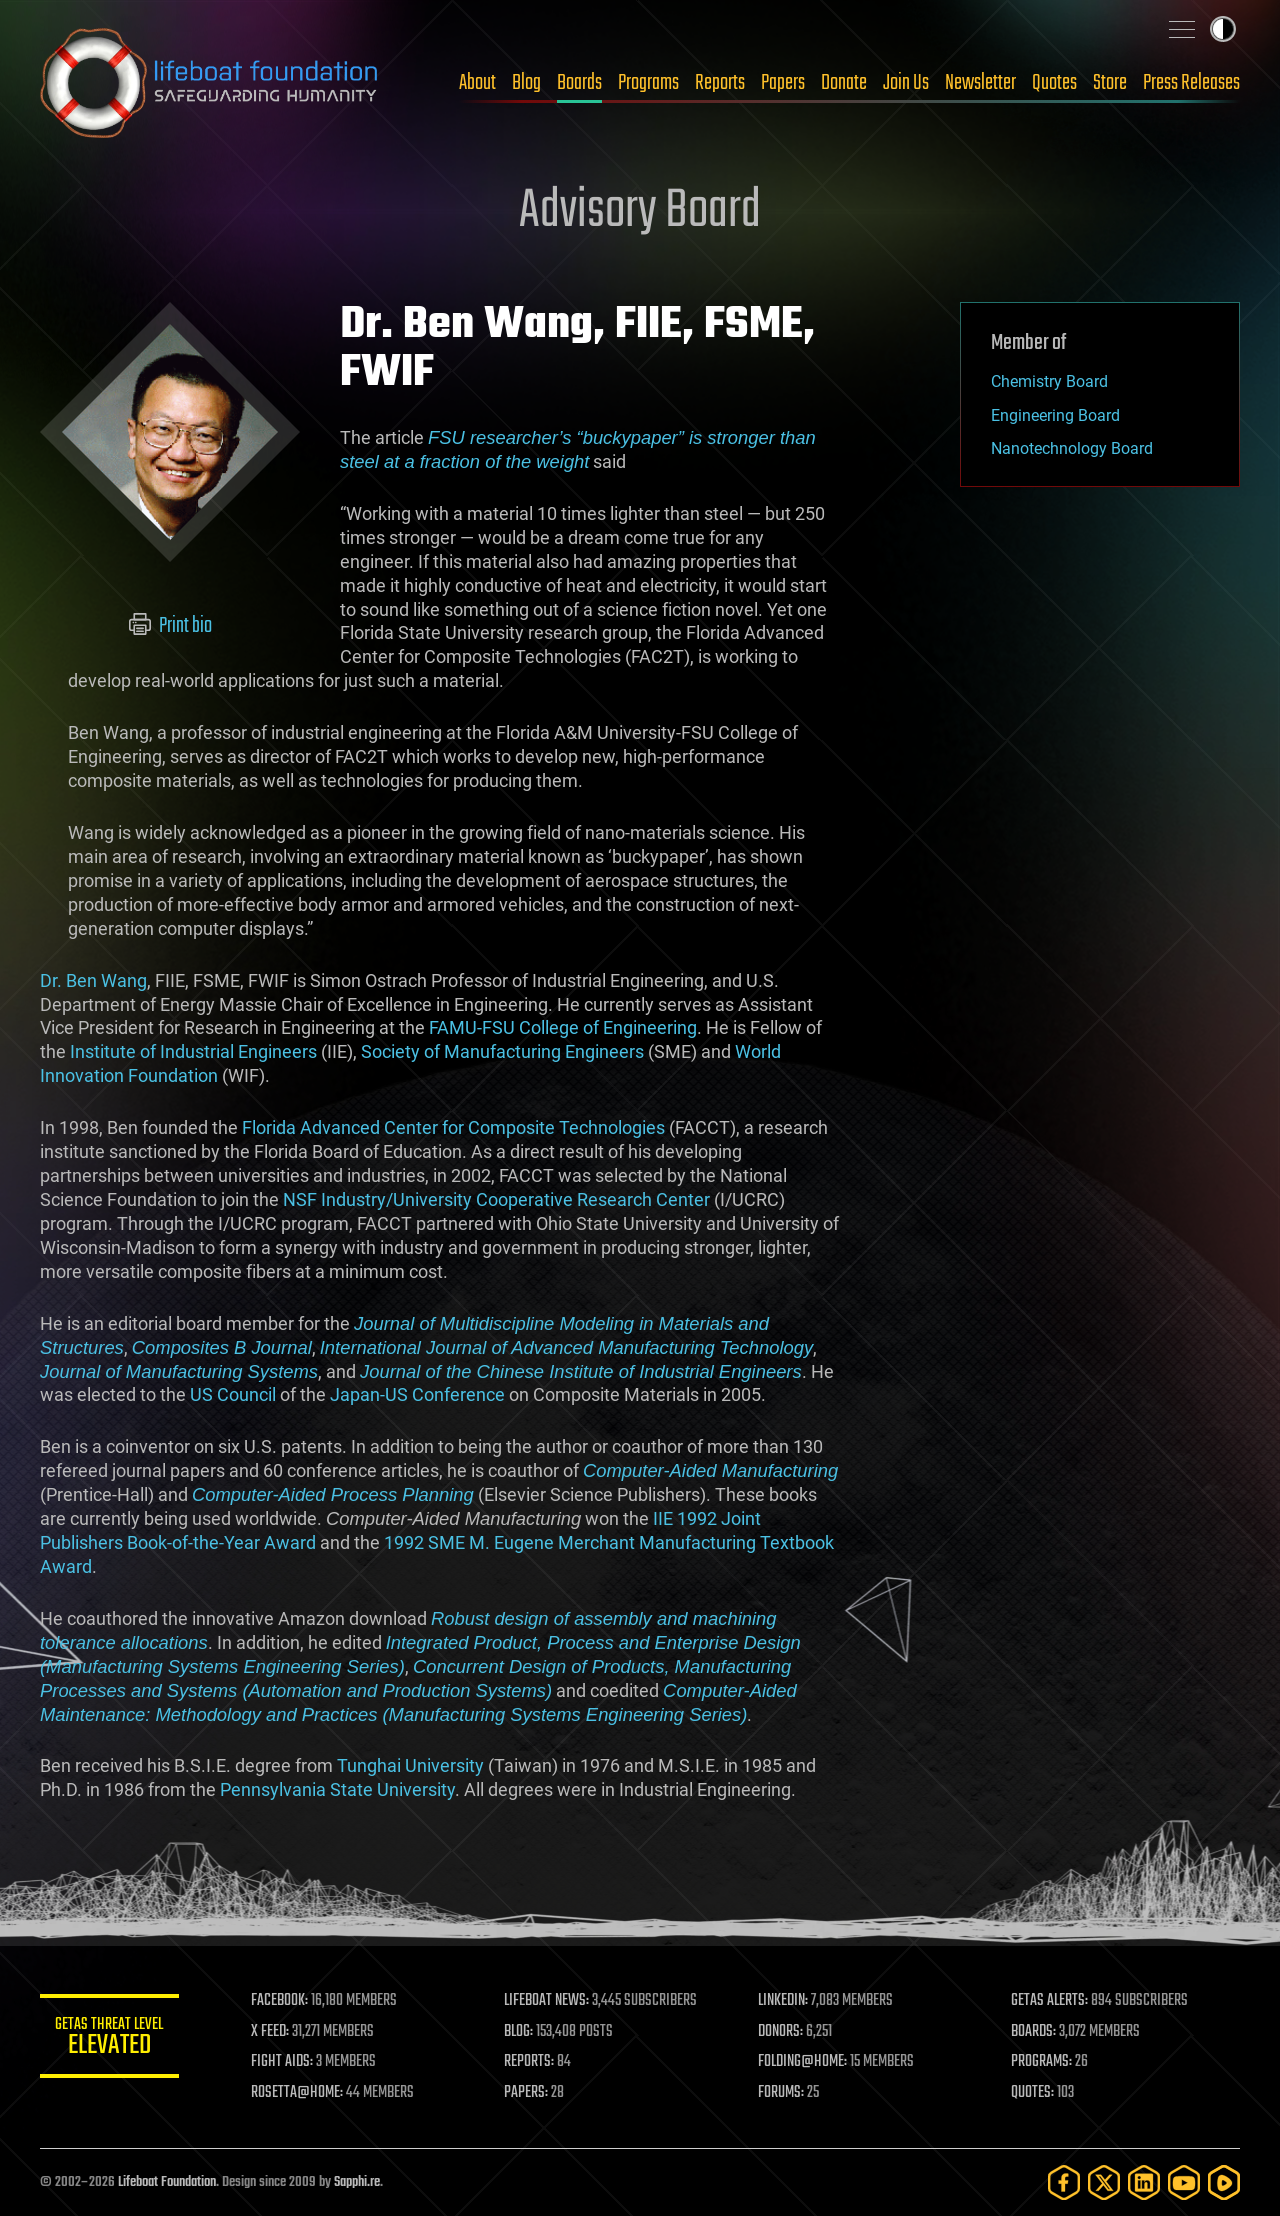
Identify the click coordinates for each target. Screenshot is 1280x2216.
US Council (233, 1394)
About (477, 83)
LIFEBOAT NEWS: (547, 2001)
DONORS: (781, 2032)
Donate (844, 83)
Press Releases (1191, 83)
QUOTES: (1033, 2093)
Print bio (170, 626)
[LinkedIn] (1144, 2182)
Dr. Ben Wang (93, 980)
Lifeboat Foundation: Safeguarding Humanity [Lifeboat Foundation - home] (210, 83)
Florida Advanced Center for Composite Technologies (453, 1127)
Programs (648, 83)
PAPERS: (527, 2093)
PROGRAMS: (1042, 2062)
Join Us (906, 83)
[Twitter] (1104, 2182)
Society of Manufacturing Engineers (502, 1051)
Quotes (1054, 83)
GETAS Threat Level (110, 2039)
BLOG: (519, 2032)
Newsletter (980, 83)
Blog (526, 83)
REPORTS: (530, 2062)
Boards (579, 83)
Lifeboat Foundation (167, 2182)
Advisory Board (640, 212)
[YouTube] (1184, 2182)
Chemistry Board (1049, 381)
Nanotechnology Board (1072, 448)
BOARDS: (1034, 2032)
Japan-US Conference (417, 1394)
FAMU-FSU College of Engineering (563, 1027)
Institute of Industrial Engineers (193, 1051)
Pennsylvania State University (337, 1789)
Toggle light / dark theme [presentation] (1223, 29)
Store (1110, 83)
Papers (783, 83)
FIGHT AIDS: (283, 2062)
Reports (720, 83)
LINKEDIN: (784, 2001)
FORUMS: (782, 2093)
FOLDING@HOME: (803, 2062)
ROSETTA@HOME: (298, 2093)
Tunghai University (410, 1765)
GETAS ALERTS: (1050, 2001)
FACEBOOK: (280, 2001)
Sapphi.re (357, 2182)
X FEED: (271, 2032)
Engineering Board (1055, 415)
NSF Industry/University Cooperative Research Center (496, 1199)
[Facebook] (1064, 2182)
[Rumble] (1224, 2182)
